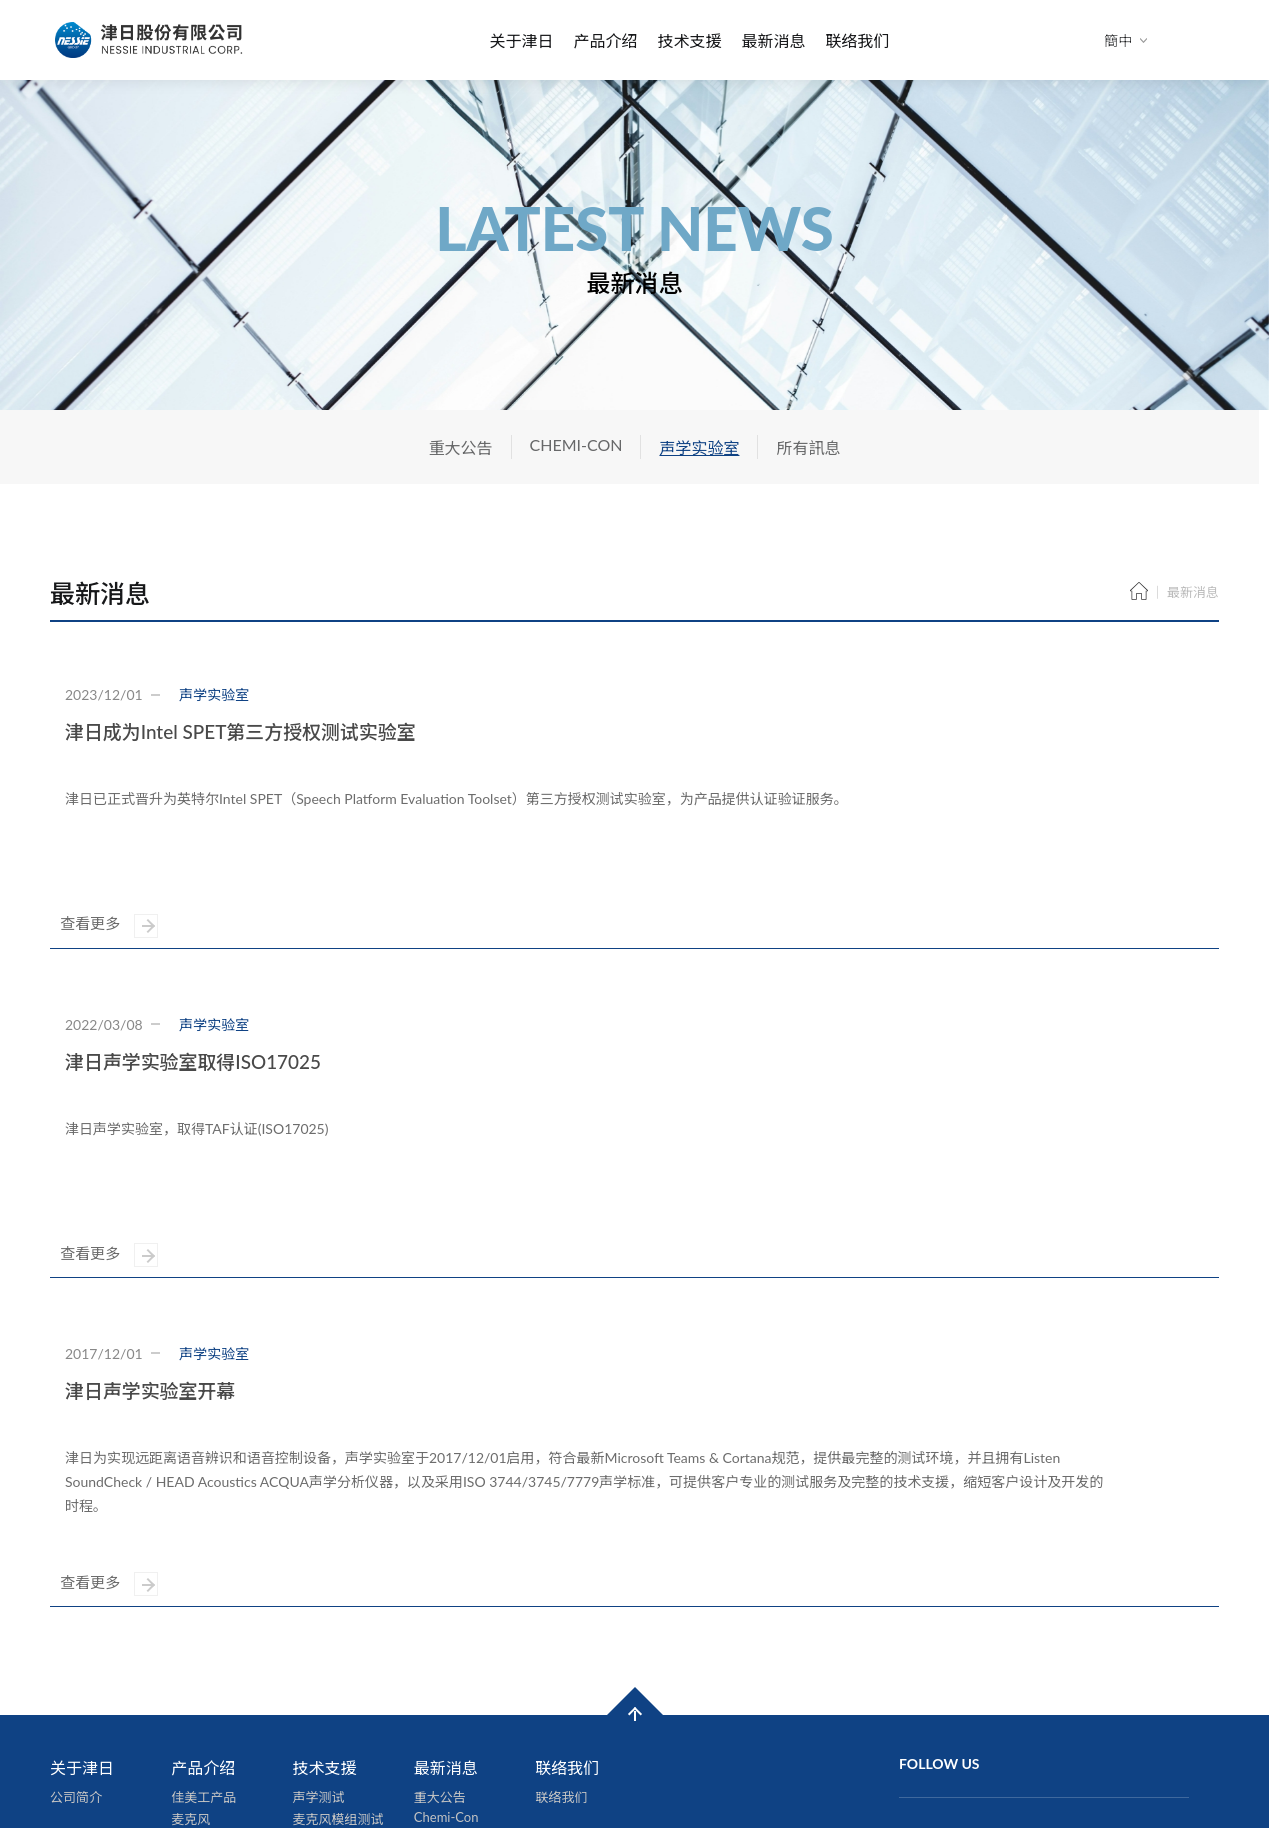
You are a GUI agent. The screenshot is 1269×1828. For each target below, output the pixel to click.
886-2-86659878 (991, 1700)
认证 (306, 1631)
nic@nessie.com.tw (995, 1722)
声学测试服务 (210, 1697)
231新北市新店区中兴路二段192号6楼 (1018, 1656)
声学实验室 (699, 447)
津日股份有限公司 (150, 40)
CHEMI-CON (576, 444)
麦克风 (190, 1609)
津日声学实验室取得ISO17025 (193, 990)
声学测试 (319, 1587)
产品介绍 (605, 40)
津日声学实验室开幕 (150, 1249)
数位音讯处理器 (216, 1631)
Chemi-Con (446, 1607)
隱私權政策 (557, 1758)
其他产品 (197, 1719)
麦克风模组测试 (338, 1609)
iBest (482, 1758)
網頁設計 (421, 1758)
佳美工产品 (203, 1587)
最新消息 (774, 40)
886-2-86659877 (991, 1678)
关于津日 (521, 40)
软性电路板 (203, 1653)
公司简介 (76, 1587)
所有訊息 (808, 447)
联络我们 (858, 40)
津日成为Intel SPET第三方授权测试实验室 (241, 731)
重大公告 (461, 447)
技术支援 (689, 40)
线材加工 (197, 1675)
